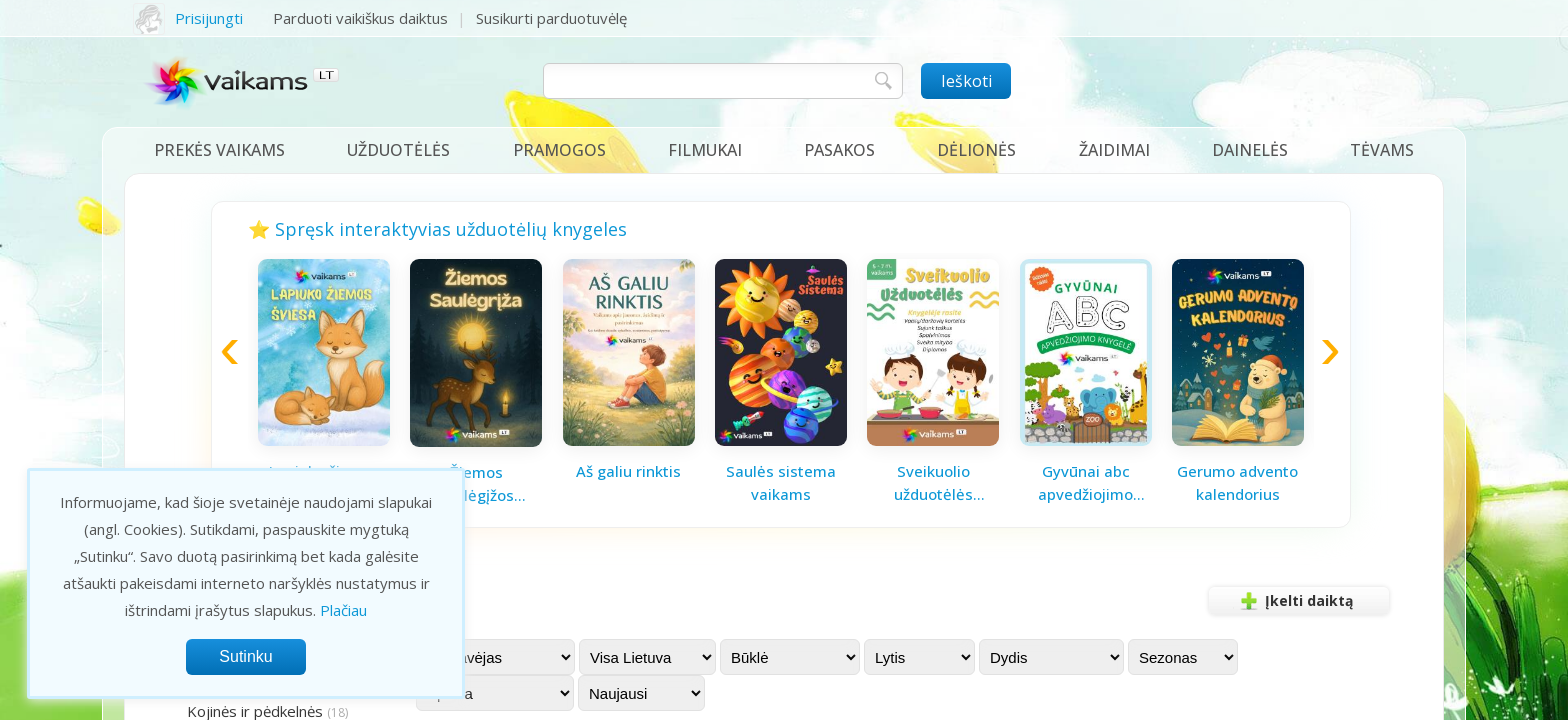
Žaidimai (1114, 150)
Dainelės (1250, 150)
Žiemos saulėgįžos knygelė (476, 484)
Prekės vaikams (219, 150)
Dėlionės (976, 150)
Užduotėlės (398, 150)
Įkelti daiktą (1293, 601)
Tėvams (1382, 150)
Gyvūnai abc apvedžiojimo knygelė (1085, 483)
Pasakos (839, 150)
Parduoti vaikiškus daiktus (360, 18)
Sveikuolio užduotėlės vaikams (933, 483)
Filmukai (705, 150)
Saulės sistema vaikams (781, 482)
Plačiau (343, 610)
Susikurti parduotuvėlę (551, 18)
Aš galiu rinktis (628, 471)
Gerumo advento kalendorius (1237, 482)
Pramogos (559, 150)
